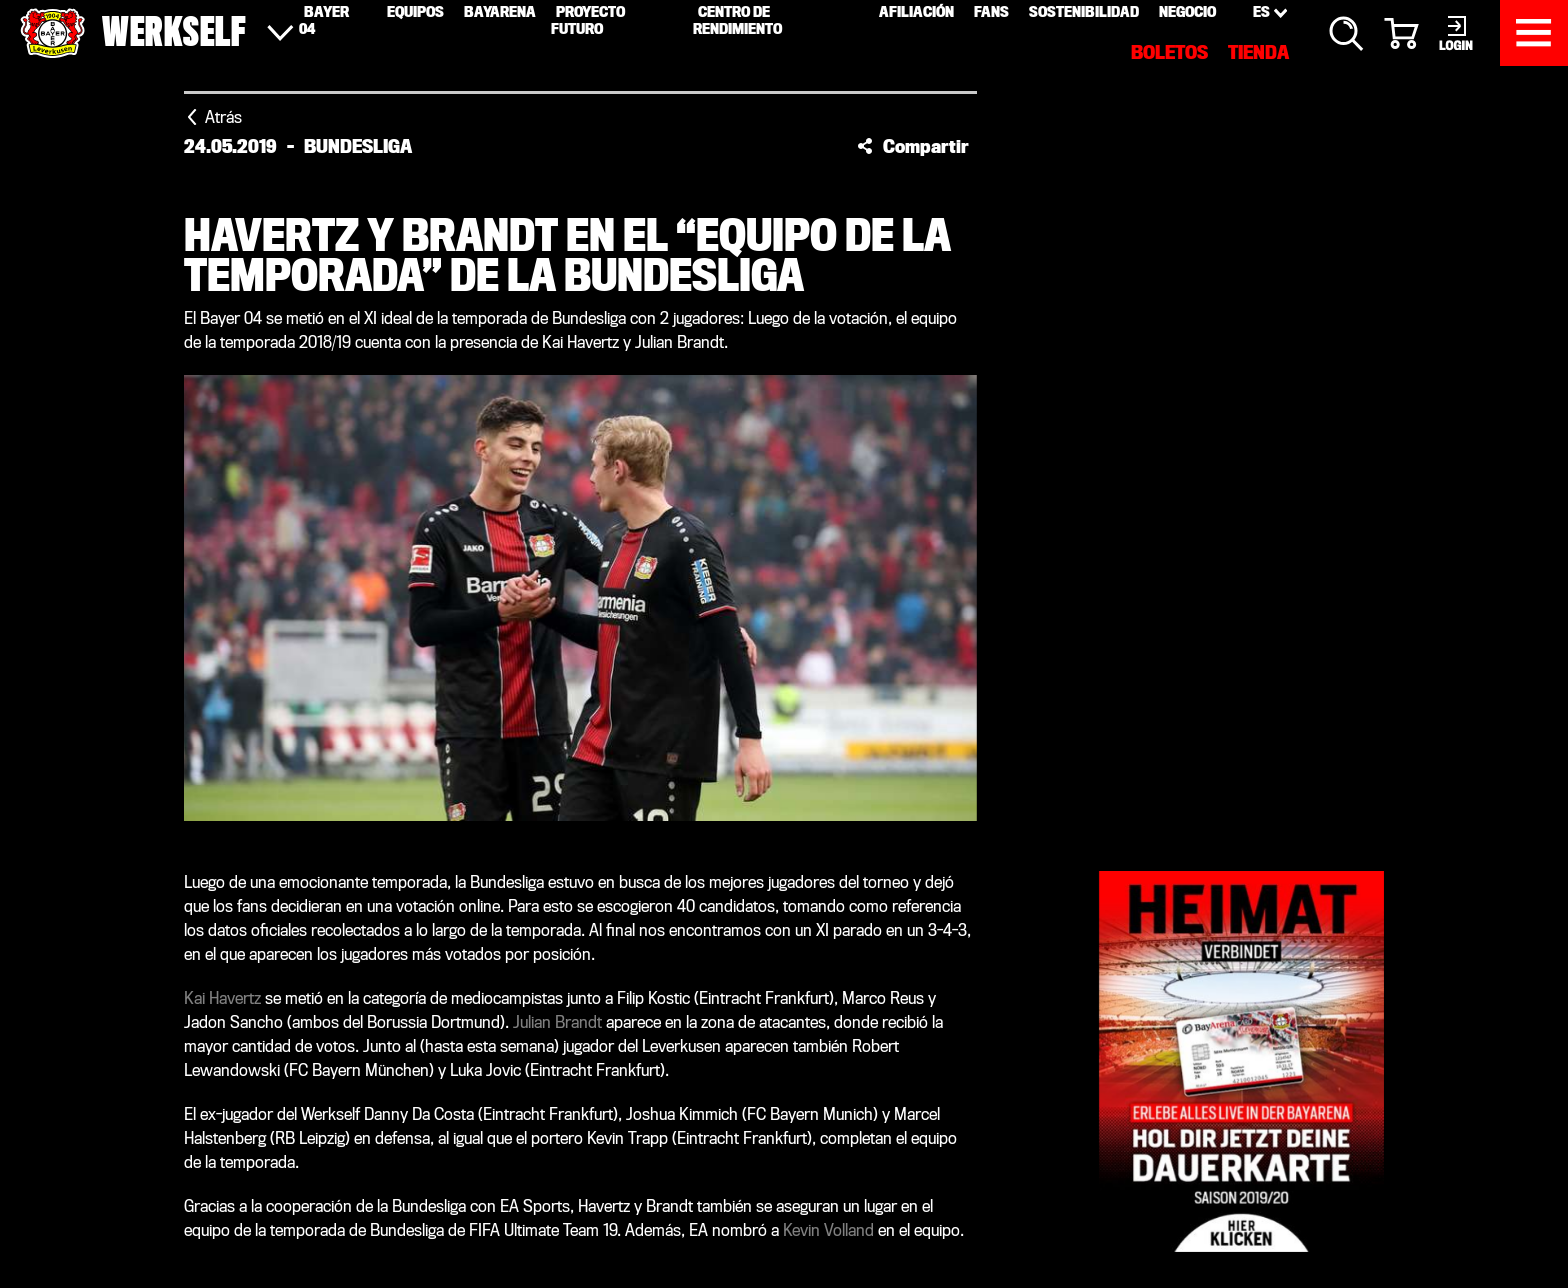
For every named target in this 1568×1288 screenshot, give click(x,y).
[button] (913, 146)
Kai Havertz (222, 998)
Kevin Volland (828, 1230)
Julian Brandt (557, 1022)
